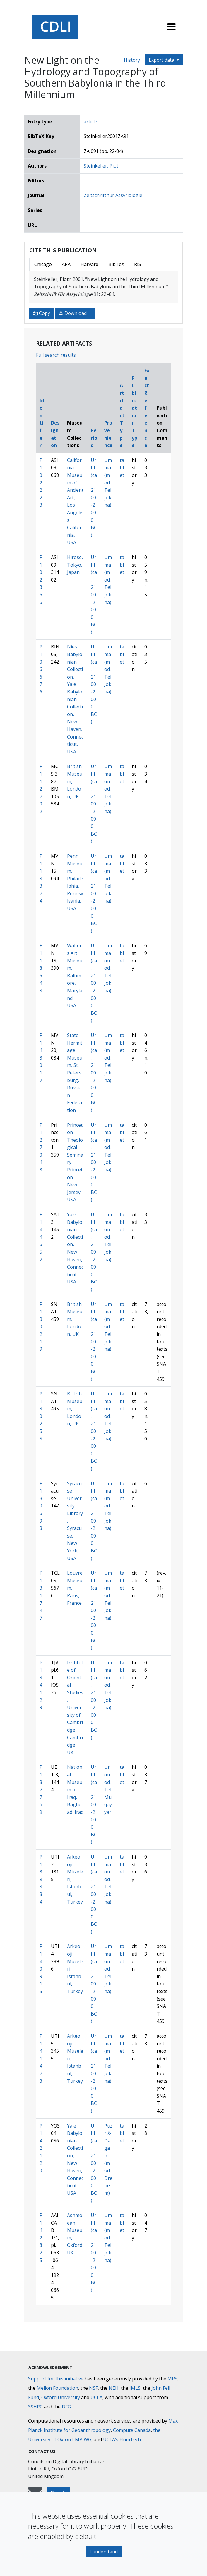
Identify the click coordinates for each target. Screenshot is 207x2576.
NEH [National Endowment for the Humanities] (114, 2388)
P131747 (41, 1595)
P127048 (41, 1147)
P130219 (41, 1326)
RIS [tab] (137, 264)
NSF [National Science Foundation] (93, 2388)
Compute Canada (132, 2430)
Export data (162, 60)
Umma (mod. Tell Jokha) (108, 482)
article (90, 121)
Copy (41, 313)
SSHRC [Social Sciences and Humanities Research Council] (35, 2407)
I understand (104, 2552)
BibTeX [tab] (116, 264)
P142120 (41, 2148)
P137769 (41, 1789)
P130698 (41, 1506)
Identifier (42, 423)
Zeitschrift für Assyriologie (113, 195)
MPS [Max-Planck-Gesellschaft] (172, 2378)
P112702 (41, 789)
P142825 (41, 2237)
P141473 (41, 2058)
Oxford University (60, 2397)
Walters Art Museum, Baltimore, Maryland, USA (74, 975)
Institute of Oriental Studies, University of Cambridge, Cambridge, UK (75, 1707)
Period (94, 437)
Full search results (56, 355)
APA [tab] (66, 264)
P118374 (41, 878)
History (132, 60)
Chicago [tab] (43, 264)
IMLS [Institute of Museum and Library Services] (135, 2388)
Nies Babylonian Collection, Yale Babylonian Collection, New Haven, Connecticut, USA (75, 699)
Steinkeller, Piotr (102, 166)
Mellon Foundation (57, 2388)
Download (73, 313)
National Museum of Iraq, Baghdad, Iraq (75, 1789)
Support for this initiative (55, 2378)
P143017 (41, 1057)
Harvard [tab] (89, 264)
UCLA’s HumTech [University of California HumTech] (122, 2439)
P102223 (41, 482)
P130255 (41, 1416)
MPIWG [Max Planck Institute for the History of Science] (83, 2439)
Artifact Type (122, 415)
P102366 (41, 579)
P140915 (41, 1968)
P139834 (41, 1879)
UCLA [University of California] (96, 2397)
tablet (122, 467)
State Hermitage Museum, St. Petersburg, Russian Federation (74, 1072)
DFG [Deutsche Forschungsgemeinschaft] (66, 2407)
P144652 (41, 1237)
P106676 (41, 669)
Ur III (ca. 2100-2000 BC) (94, 497)
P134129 (41, 1685)
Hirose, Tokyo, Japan (75, 564)
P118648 (41, 968)
